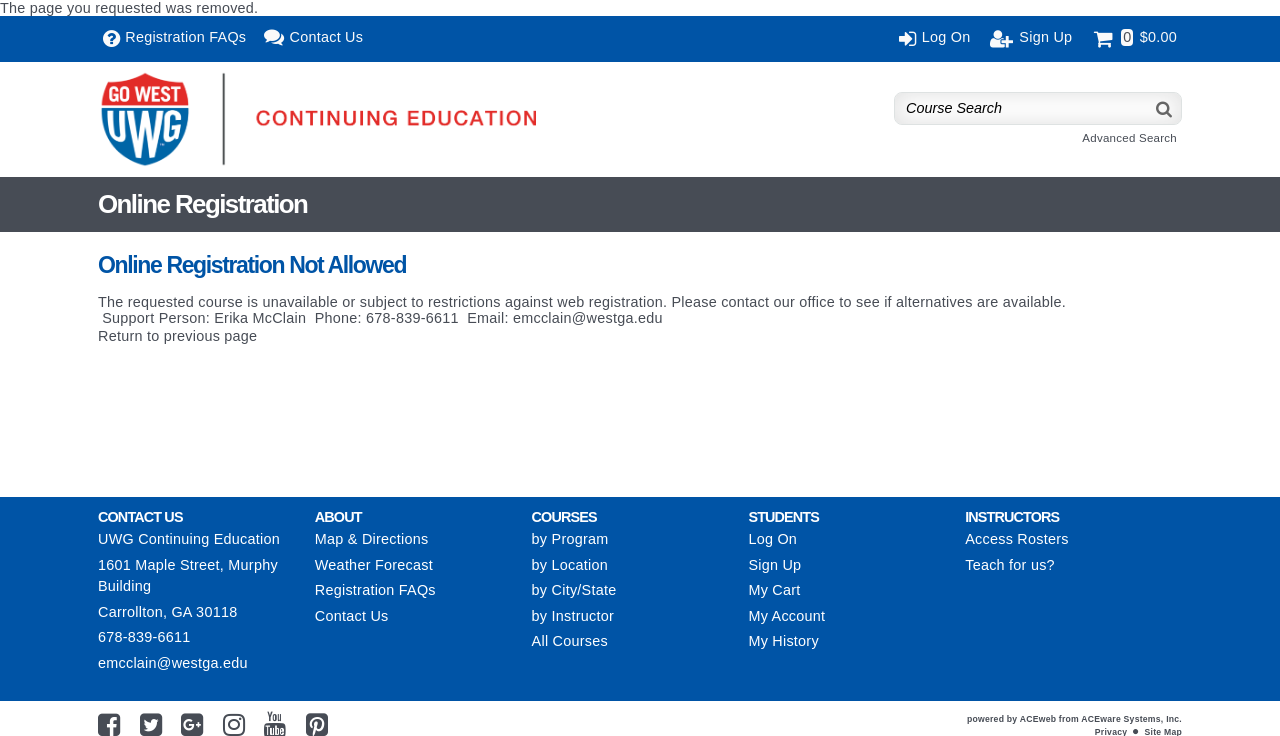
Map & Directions (372, 539)
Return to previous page (177, 336)
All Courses (570, 641)
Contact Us (352, 616)
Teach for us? (1010, 565)
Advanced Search (1129, 138)
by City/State (574, 590)
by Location (570, 565)
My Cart (774, 590)
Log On (772, 539)
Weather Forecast (374, 565)
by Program (570, 539)
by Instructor (573, 616)
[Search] (1165, 108)
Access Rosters (1016, 539)
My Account (786, 616)
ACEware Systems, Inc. (1131, 719)
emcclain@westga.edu (588, 318)
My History (783, 641)
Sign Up (774, 565)
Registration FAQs (375, 590)
